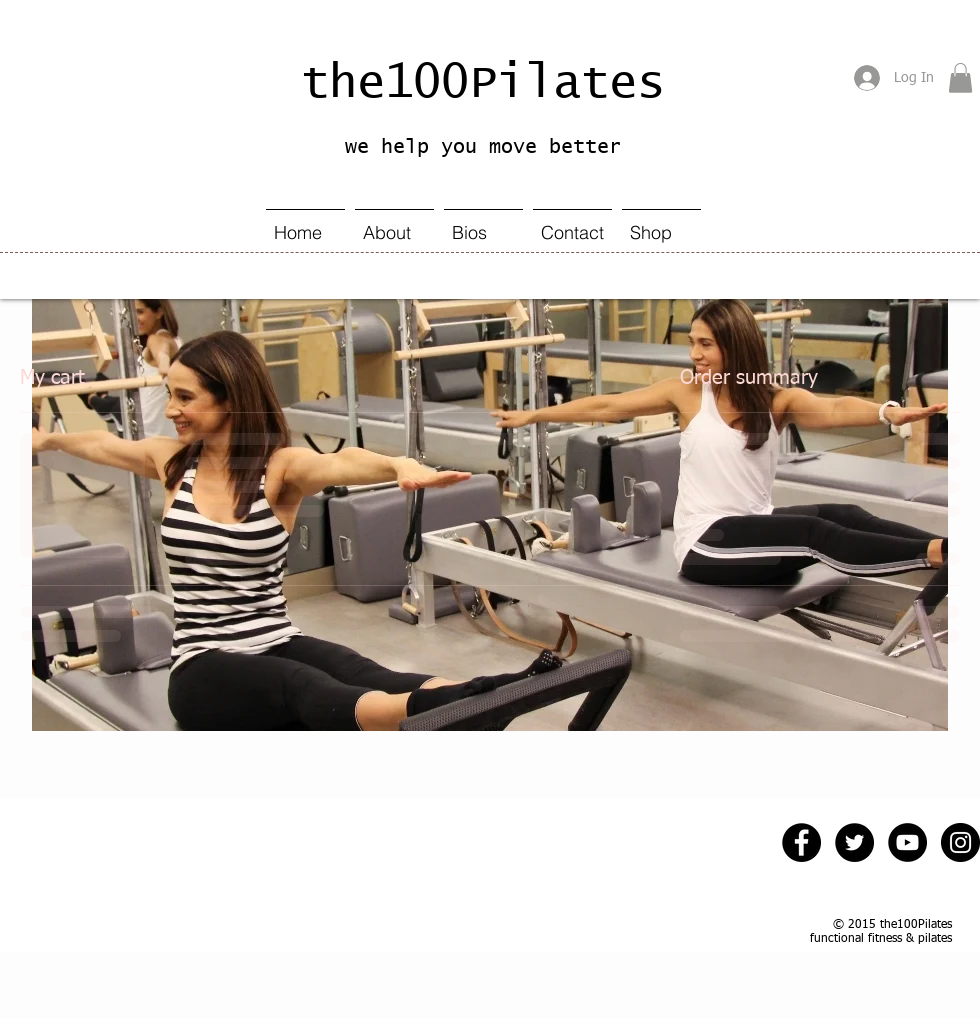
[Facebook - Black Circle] (801, 842)
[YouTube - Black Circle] (907, 842)
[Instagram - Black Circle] (960, 842)
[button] (960, 78)
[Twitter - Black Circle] (854, 842)
